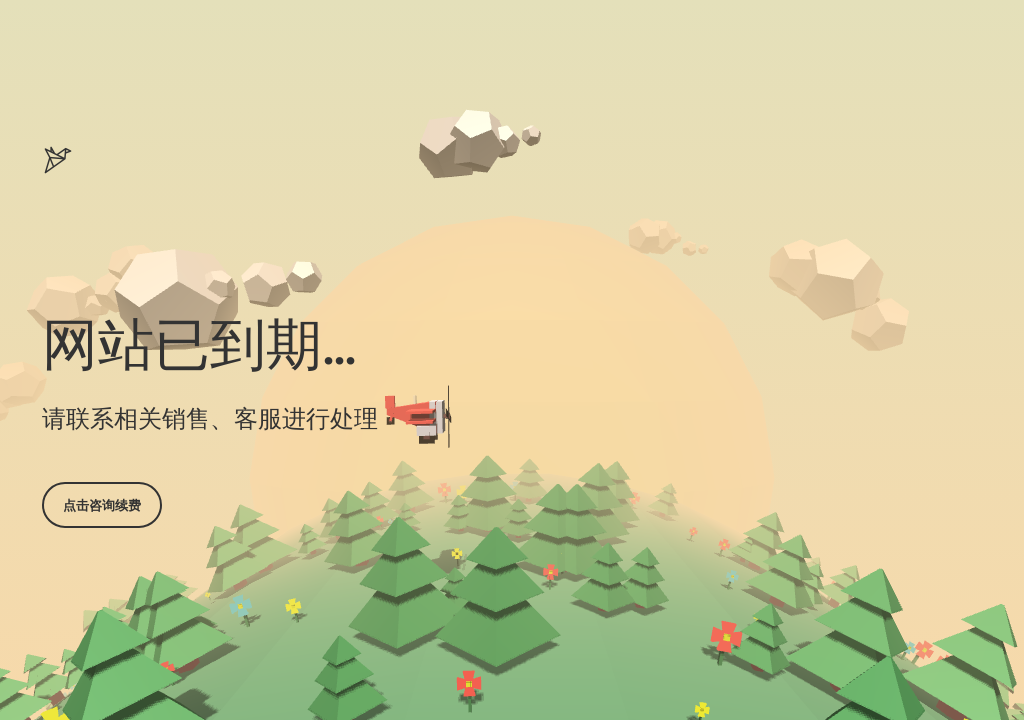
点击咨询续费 (102, 505)
